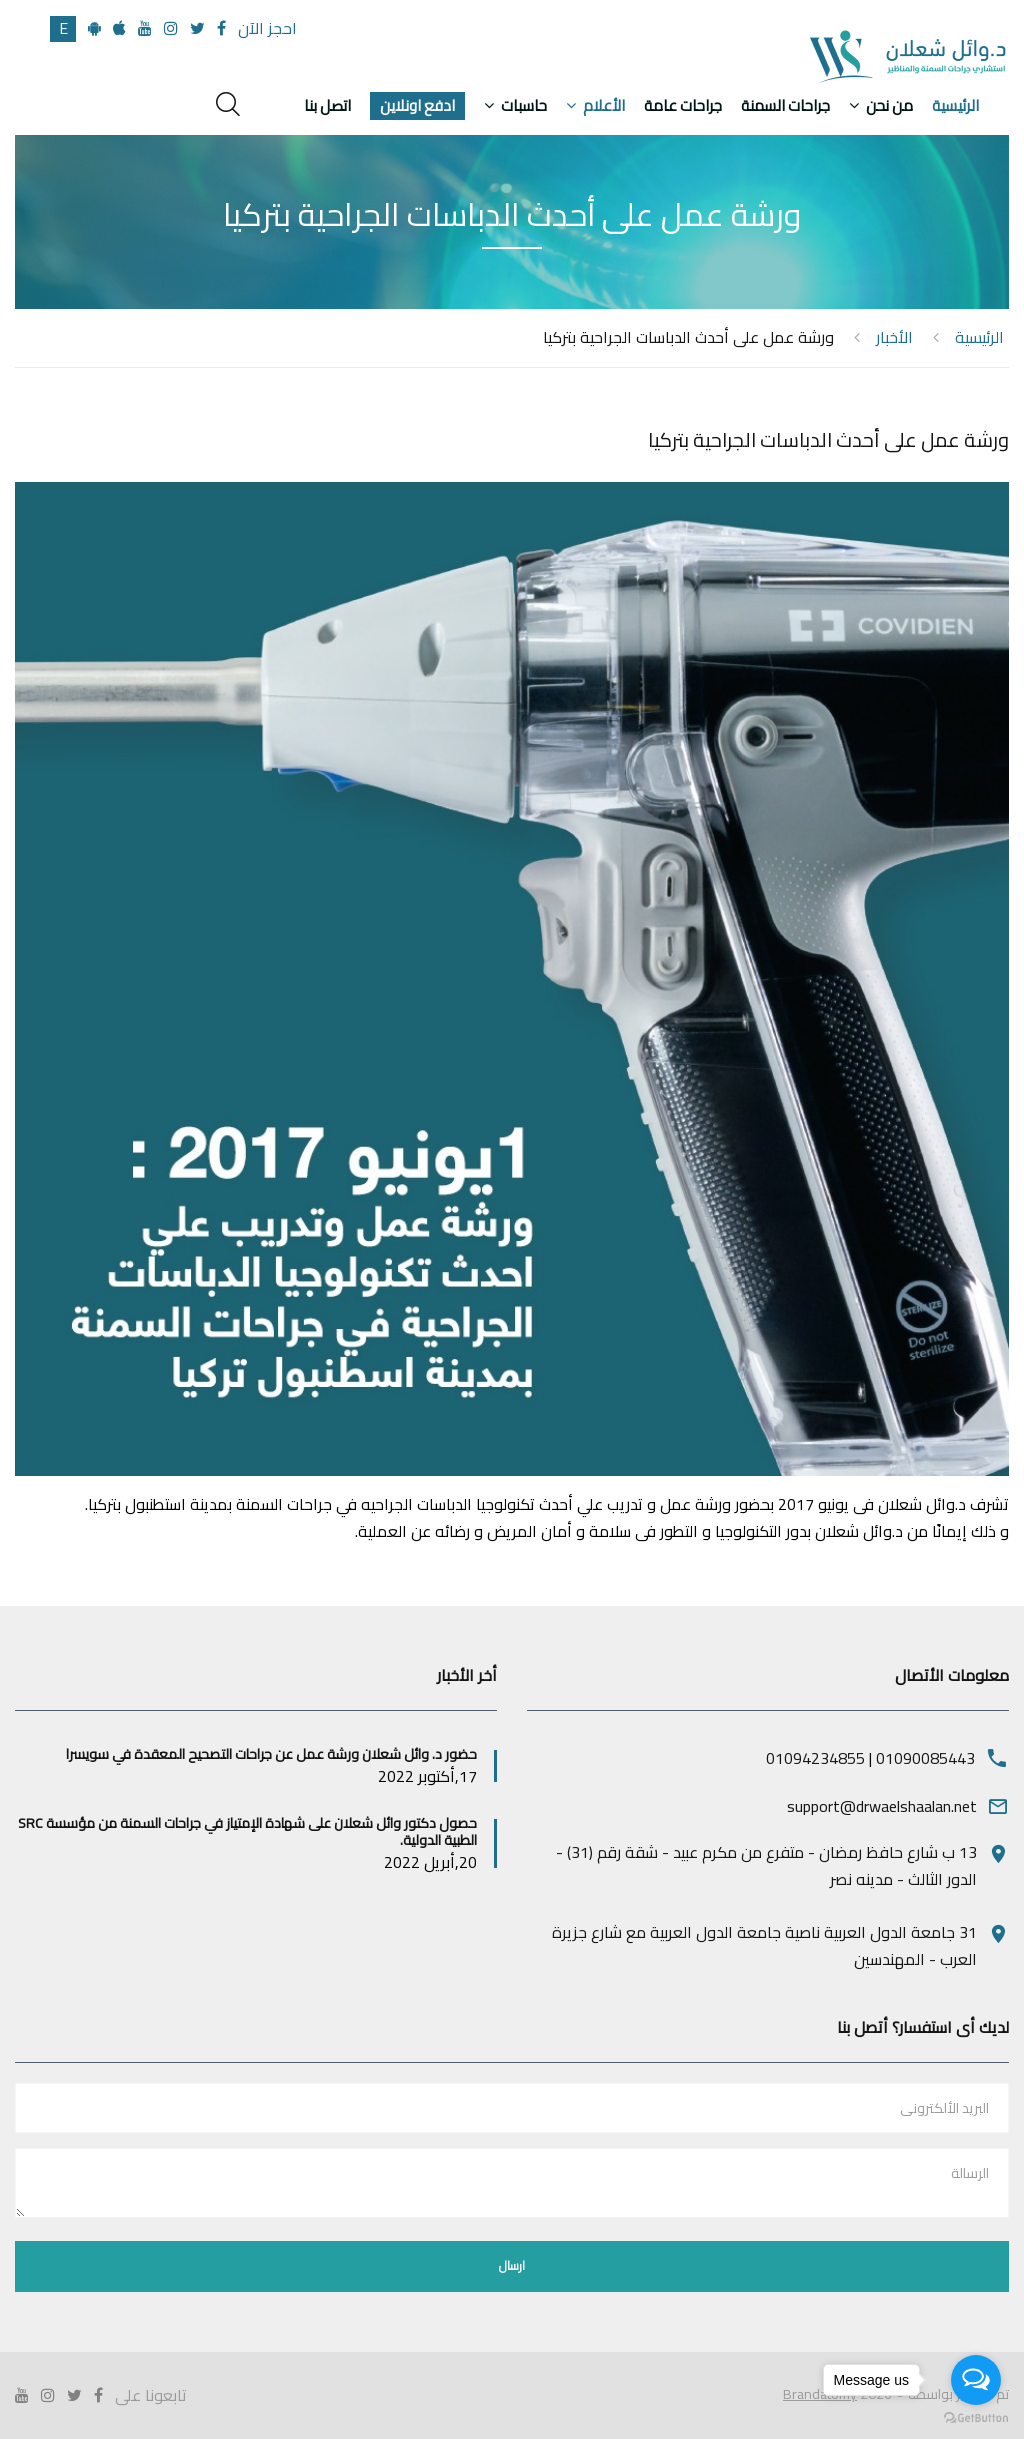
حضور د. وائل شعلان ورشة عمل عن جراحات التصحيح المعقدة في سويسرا (271, 1754)
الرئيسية (955, 106)
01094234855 (815, 1758)
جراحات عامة (683, 106)
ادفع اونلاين (417, 106)
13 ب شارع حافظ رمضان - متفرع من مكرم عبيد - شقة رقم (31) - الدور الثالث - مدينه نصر (766, 1865)
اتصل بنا (327, 106)
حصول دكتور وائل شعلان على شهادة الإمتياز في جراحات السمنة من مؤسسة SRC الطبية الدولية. (247, 1831)
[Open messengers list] (976, 2380)
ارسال (512, 2265)
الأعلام (604, 106)
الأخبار (894, 337)
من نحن (889, 106)
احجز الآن (267, 28)
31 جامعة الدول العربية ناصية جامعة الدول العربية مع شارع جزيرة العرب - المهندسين (764, 1945)
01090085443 (925, 1758)
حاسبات (524, 106)
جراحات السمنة (785, 106)
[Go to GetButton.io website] (976, 2418)
